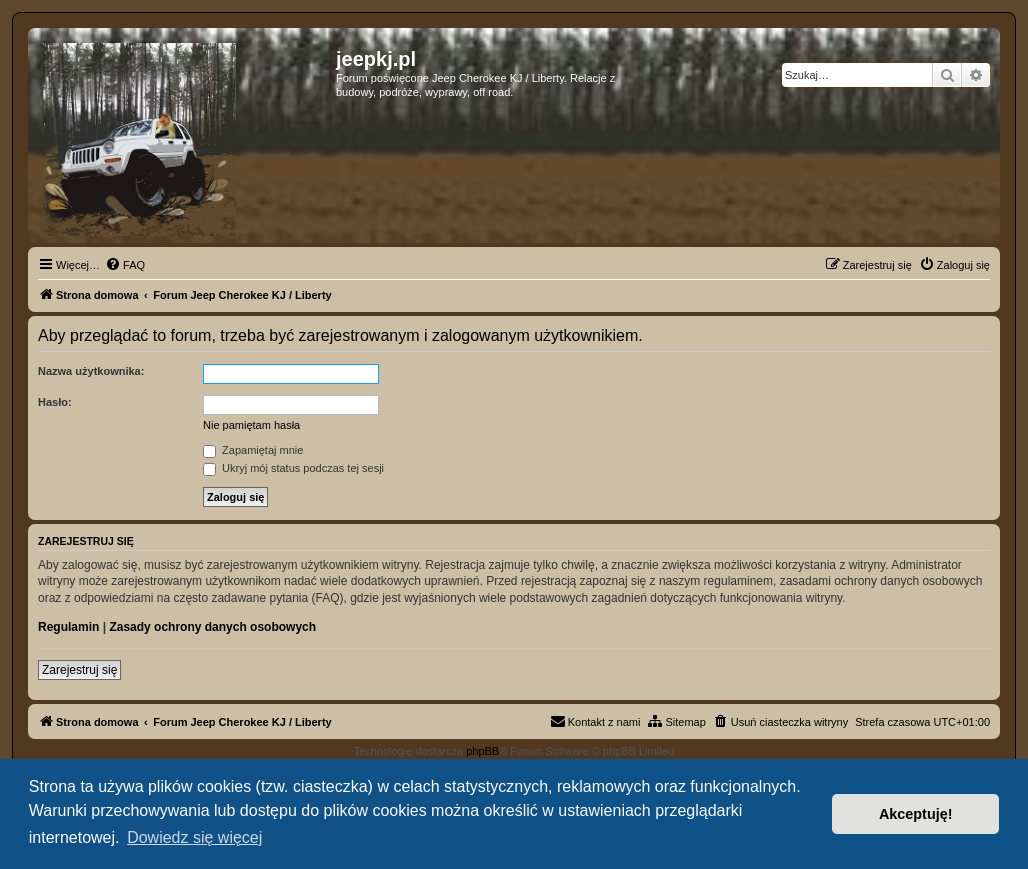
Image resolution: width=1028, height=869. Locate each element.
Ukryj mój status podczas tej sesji (293, 468)
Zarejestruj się (79, 670)
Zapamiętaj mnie (253, 450)
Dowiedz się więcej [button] (194, 837)
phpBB (482, 751)
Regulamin (68, 627)
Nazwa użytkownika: (91, 371)
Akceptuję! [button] (916, 814)
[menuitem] (125, 265)
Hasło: (55, 402)
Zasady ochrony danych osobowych (212, 627)
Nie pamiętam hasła (251, 425)
